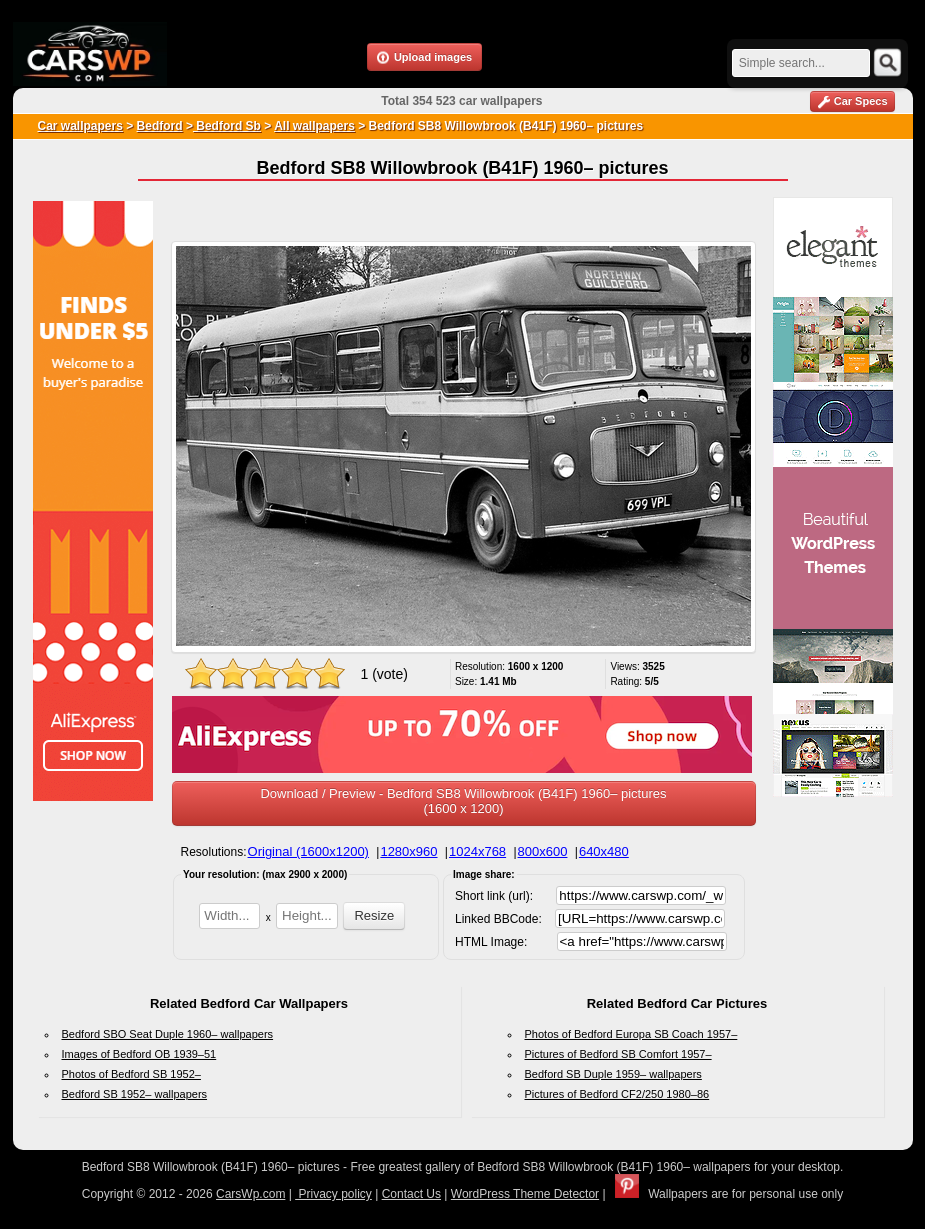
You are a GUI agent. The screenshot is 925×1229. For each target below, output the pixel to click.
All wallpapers (314, 126)
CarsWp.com (250, 1194)
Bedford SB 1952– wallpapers (135, 1094)
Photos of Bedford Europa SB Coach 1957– (631, 1034)
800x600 (543, 851)
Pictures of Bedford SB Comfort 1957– (618, 1054)
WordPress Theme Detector (525, 1194)
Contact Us (411, 1194)
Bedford (160, 126)
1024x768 (477, 851)
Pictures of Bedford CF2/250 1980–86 (617, 1094)
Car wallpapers (80, 126)
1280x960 (408, 851)
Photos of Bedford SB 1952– (131, 1074)
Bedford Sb (227, 126)
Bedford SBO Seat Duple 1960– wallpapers (168, 1034)
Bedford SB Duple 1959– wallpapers (613, 1074)
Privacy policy (333, 1194)
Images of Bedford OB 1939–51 (139, 1054)
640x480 (604, 851)
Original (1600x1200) (308, 851)
